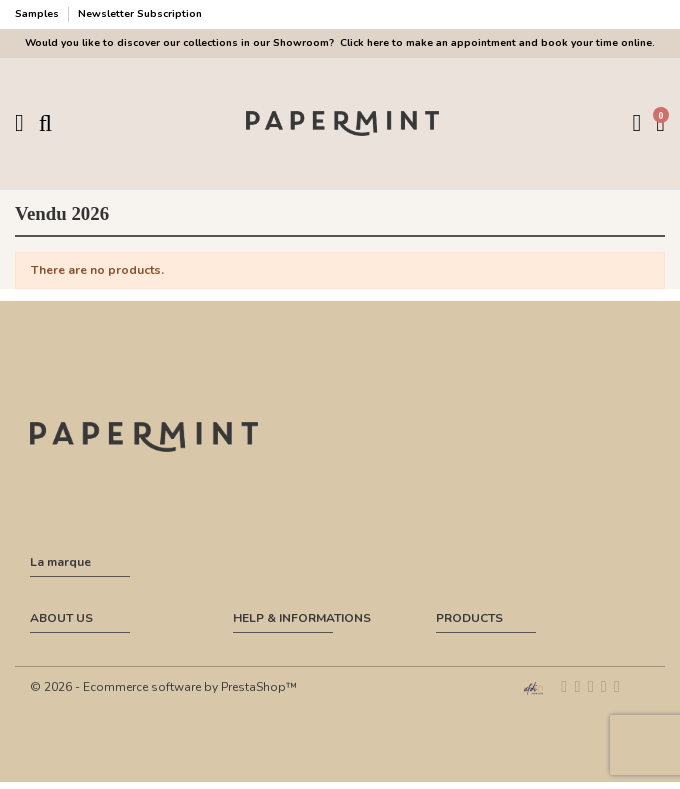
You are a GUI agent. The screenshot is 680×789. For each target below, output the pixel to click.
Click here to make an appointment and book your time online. (496, 43)
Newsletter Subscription (140, 14)
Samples (38, 14)
